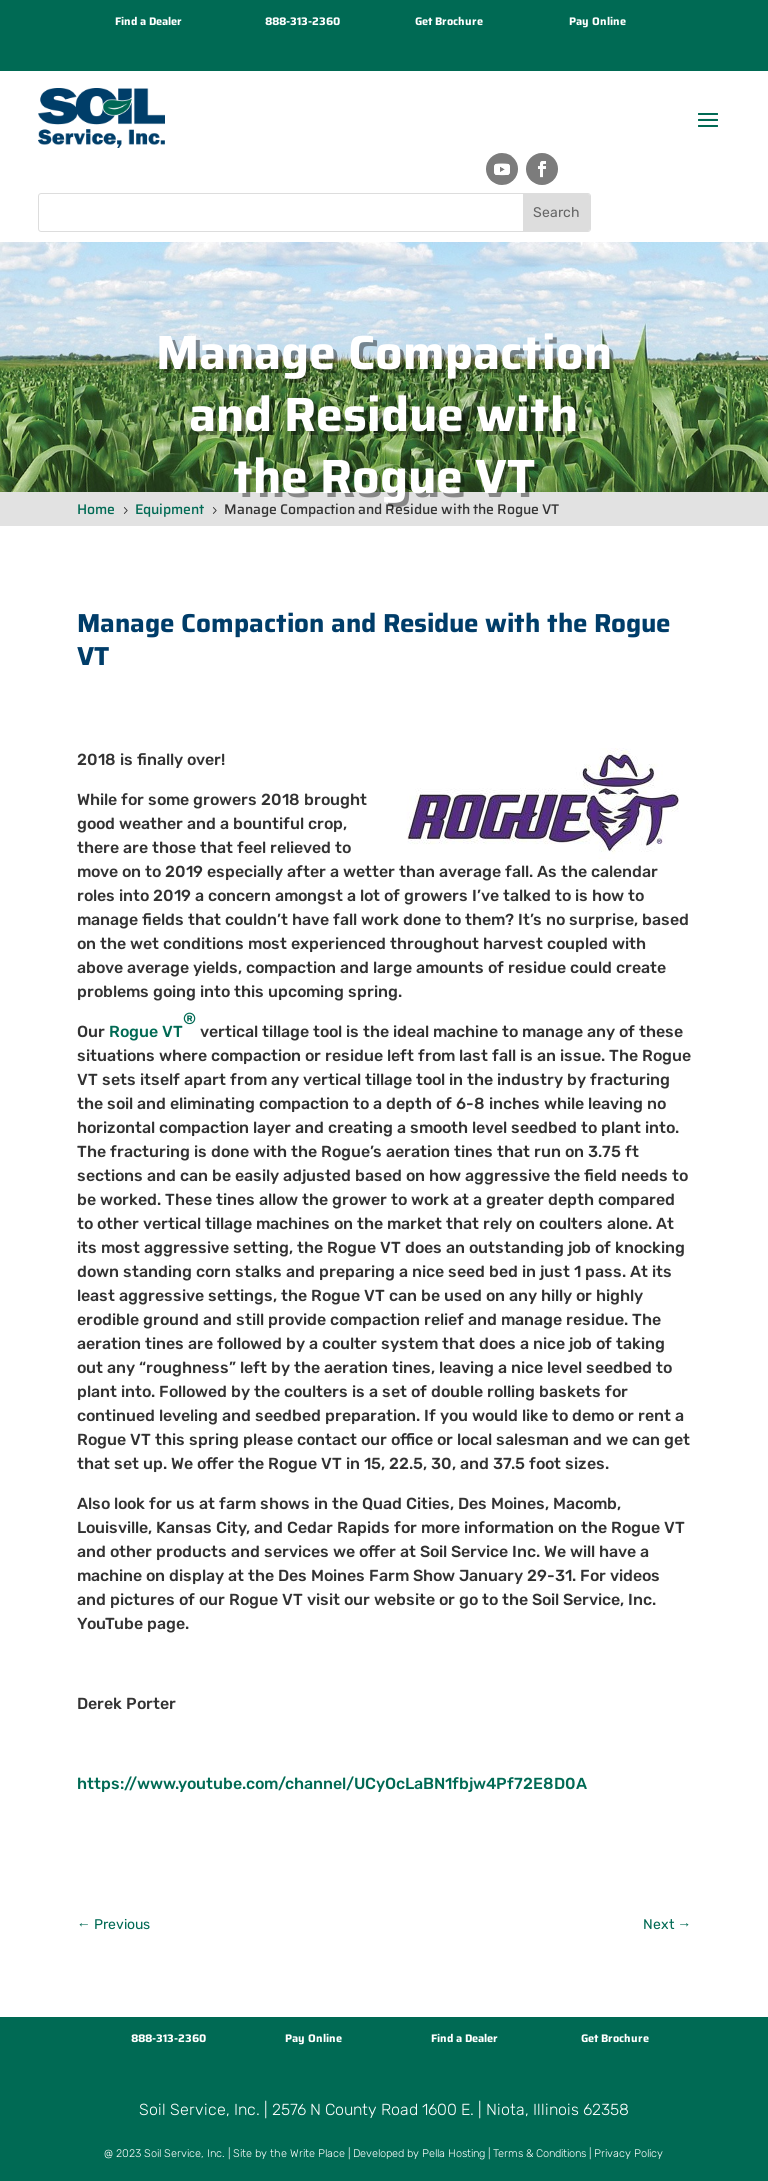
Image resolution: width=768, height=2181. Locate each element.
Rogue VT (152, 1025)
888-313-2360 (302, 21)
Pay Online (597, 21)
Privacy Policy (628, 2153)
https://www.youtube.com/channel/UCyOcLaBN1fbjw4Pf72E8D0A (332, 1783)
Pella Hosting (453, 2153)
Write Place (317, 2153)
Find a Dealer (148, 21)
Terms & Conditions (539, 2153)
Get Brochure (449, 21)
